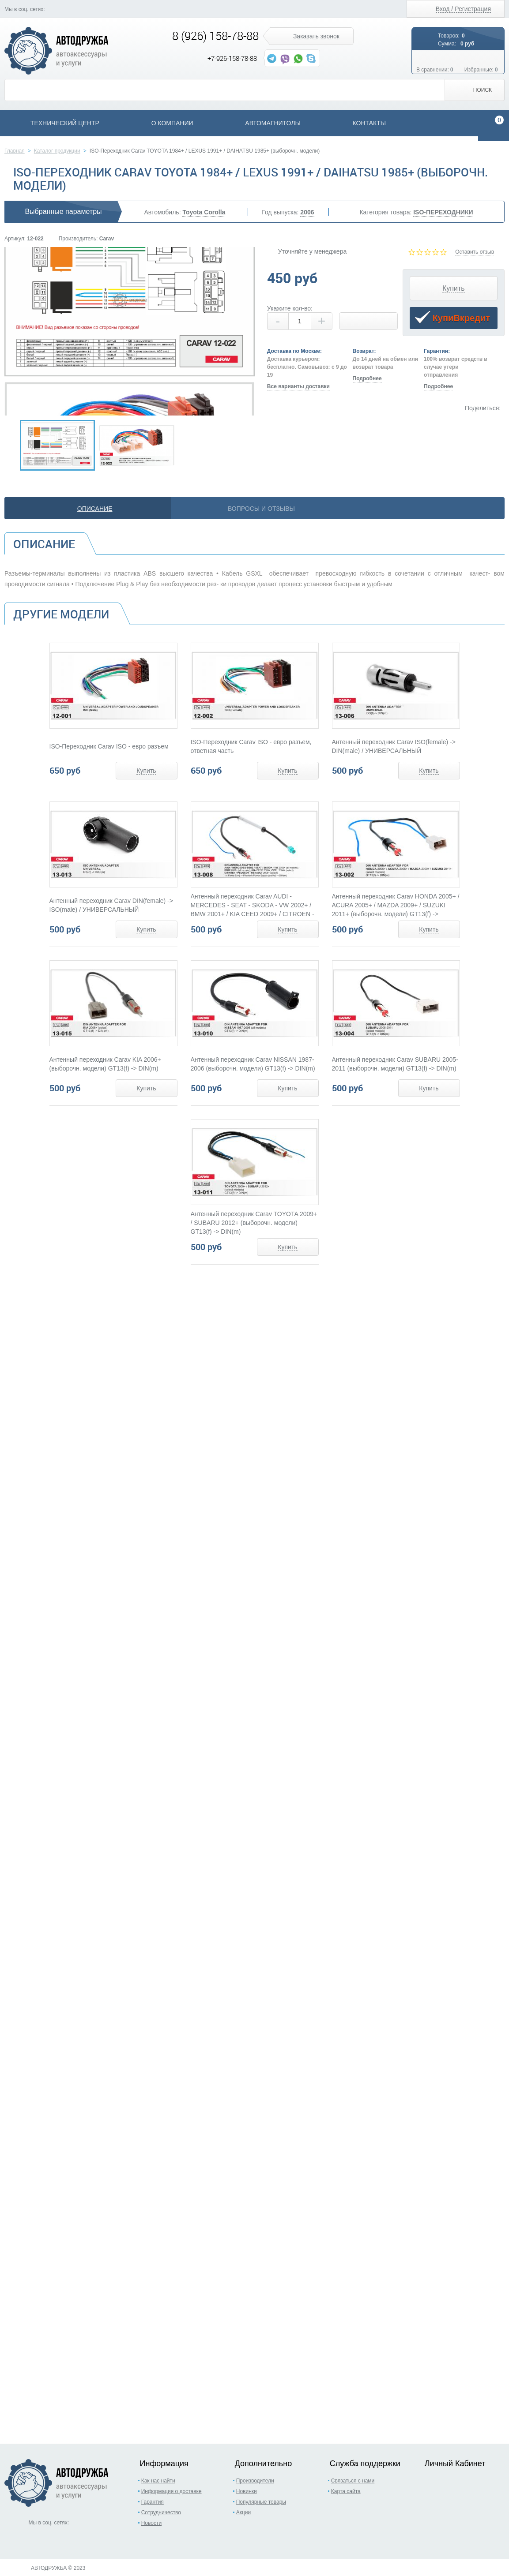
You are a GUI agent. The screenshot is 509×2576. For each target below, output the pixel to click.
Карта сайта (346, 2491)
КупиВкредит (452, 318)
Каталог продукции (57, 151)
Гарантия (152, 2502)
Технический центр (64, 123)
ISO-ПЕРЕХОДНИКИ (443, 212)
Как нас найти (158, 2481)
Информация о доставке (171, 2491)
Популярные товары (261, 2502)
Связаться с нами (352, 2481)
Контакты (369, 123)
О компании (172, 123)
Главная (14, 151)
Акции (243, 2512)
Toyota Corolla (203, 212)
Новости (151, 2523)
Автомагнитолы (273, 123)
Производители (255, 2481)
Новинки (246, 2491)
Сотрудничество (161, 2512)
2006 (307, 212)
